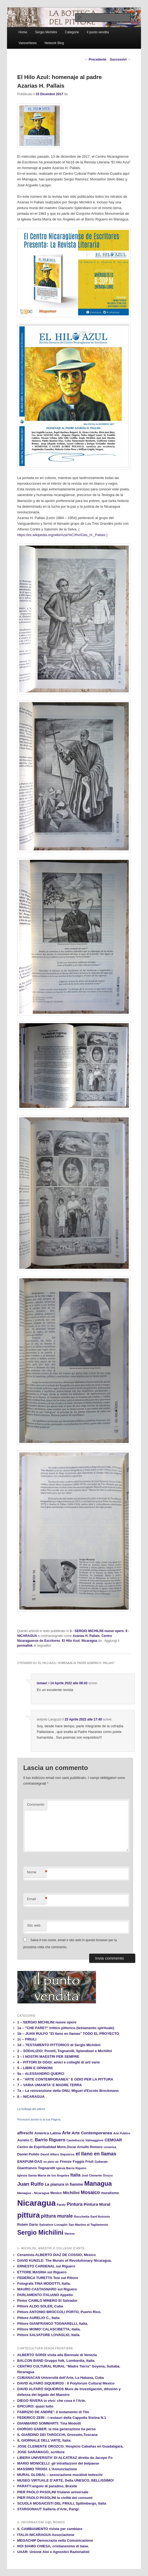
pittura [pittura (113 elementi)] (28, 2215)
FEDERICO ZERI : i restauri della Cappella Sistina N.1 (61, 2418)
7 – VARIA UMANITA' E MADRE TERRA (49, 2085)
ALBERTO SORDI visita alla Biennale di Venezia (57, 2355)
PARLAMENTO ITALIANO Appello (45, 2295)
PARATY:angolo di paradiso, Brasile (47, 2486)
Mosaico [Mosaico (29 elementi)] (90, 2192)
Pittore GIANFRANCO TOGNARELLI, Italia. (52, 2323)
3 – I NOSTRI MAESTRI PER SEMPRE (48, 2057)
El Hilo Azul (71, 1641)
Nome (36, 1872)
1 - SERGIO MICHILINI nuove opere (97, 1631)
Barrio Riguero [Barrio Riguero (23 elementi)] (50, 2139)
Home (22, 32)
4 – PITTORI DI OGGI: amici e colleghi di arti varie (58, 2062)
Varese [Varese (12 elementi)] (70, 2233)
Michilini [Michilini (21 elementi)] (71, 2192)
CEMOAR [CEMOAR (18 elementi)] (113, 2140)
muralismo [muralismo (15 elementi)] (110, 2193)
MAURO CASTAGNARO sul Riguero (47, 2289)
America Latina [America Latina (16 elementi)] (47, 2133)
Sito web (34, 1925)
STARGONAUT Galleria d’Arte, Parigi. (48, 2509)
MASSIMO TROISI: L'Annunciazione (47, 2469)
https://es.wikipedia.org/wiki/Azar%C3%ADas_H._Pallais (61, 535)
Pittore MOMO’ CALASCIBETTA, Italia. (49, 2329)
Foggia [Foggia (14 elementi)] (78, 2161)
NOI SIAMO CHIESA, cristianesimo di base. (53, 2546)
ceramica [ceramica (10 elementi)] (110, 2147)
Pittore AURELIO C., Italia (38, 2318)
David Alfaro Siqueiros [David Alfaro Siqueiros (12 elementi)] (57, 2154)
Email (36, 1899)
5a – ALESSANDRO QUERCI (41, 2074)
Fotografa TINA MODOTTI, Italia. (44, 2283)
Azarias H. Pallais (86, 1636)
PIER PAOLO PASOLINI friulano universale (52, 2492)
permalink (25, 1645)
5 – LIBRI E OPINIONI (35, 2068)
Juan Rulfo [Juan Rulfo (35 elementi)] (30, 2184)
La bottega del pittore (31, 2109)
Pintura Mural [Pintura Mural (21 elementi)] (96, 2204)
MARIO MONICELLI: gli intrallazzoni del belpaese (58, 2463)
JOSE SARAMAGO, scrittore (41, 2452)
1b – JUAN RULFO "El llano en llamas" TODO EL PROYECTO (68, 2034)
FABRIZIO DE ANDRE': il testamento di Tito (53, 2412)
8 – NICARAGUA (31, 2097)
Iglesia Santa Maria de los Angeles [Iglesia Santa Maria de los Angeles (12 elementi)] (43, 2175)
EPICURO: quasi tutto (35, 2406)
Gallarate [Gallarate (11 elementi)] (101, 2161)
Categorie (72, 32)
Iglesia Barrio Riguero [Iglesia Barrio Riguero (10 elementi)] (71, 2168)
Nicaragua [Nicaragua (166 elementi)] (36, 2202)
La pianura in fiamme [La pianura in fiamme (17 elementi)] (64, 2184)
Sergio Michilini (46, 32)
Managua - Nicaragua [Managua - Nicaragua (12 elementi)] (33, 2193)
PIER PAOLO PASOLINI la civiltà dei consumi (55, 2498)
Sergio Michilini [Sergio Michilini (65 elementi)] (40, 2232)
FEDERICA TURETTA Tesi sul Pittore (47, 2278)
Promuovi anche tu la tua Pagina (38, 2119)
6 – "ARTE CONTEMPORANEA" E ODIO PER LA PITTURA (65, 2079)
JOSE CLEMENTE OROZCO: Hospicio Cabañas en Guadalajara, (70, 2446)
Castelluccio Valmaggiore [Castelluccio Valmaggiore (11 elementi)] (85, 2140)
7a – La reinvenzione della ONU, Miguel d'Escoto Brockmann (68, 2091)
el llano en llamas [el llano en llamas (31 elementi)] (96, 2153)
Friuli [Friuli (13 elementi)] (89, 2162)
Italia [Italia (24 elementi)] (75, 2174)
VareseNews (27, 43)
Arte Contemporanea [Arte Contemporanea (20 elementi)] (92, 2133)
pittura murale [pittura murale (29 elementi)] (57, 2216)
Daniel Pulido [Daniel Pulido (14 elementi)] (28, 2154)
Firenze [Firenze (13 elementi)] (66, 2162)
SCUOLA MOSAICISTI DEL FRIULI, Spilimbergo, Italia (61, 2503)
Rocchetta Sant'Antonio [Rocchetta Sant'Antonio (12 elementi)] (92, 2216)
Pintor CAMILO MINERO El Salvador (47, 2300)
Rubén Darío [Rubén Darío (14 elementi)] (27, 2224)
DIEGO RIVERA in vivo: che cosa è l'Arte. (51, 2401)
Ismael (42, 1683)
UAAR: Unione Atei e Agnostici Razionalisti (53, 2552)
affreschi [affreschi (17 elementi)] (25, 2133)
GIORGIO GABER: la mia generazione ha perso (56, 2429)
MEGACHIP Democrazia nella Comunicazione (55, 2540)
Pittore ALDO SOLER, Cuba (40, 2306)
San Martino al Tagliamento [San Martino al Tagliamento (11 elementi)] (88, 2224)
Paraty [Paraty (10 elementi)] (61, 2204)
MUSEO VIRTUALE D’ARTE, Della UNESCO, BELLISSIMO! (65, 2480)
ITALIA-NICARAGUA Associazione (45, 2535)
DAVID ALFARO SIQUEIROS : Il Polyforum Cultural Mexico (66, 2383)
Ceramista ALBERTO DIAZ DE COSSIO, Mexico (56, 2255)
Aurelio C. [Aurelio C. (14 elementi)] (25, 2140)
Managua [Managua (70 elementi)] (98, 2183)
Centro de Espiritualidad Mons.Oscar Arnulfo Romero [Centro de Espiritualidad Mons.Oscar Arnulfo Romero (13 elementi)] (60, 2147)
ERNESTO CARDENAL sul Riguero (46, 2266)
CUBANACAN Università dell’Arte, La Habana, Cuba (60, 2378)
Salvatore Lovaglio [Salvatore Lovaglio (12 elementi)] (53, 2224)
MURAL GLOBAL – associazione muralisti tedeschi (60, 2475)
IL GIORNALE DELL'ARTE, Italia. (44, 2440)
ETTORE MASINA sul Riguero (42, 2272)
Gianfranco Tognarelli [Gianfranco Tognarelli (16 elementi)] (36, 2168)
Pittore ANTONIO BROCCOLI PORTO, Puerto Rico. (59, 2312)
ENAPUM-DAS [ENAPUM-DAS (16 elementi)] (30, 2161)
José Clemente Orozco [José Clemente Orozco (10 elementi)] (97, 2175)
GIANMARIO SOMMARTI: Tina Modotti (49, 2423)
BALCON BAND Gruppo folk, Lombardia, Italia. (56, 2361)
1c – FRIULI (27, 2039)
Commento (35, 1804)
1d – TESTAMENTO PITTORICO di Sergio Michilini (59, 2045)
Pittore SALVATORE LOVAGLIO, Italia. (49, 2335)
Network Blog (54, 43)
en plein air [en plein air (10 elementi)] (51, 2161)
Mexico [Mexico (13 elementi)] (56, 2193)
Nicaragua (89, 1641)
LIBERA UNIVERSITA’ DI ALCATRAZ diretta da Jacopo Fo (65, 2458)
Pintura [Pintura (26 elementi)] (74, 2204)
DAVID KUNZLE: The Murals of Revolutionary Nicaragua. (64, 2260)
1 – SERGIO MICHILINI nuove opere (46, 2022)
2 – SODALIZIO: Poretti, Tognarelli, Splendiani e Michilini (64, 2051)
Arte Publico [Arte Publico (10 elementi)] (121, 2133)
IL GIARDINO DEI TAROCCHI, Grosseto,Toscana (57, 2435)
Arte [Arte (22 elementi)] (66, 2133)
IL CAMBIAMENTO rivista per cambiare (49, 2529)
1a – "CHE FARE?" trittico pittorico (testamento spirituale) (65, 2028)
